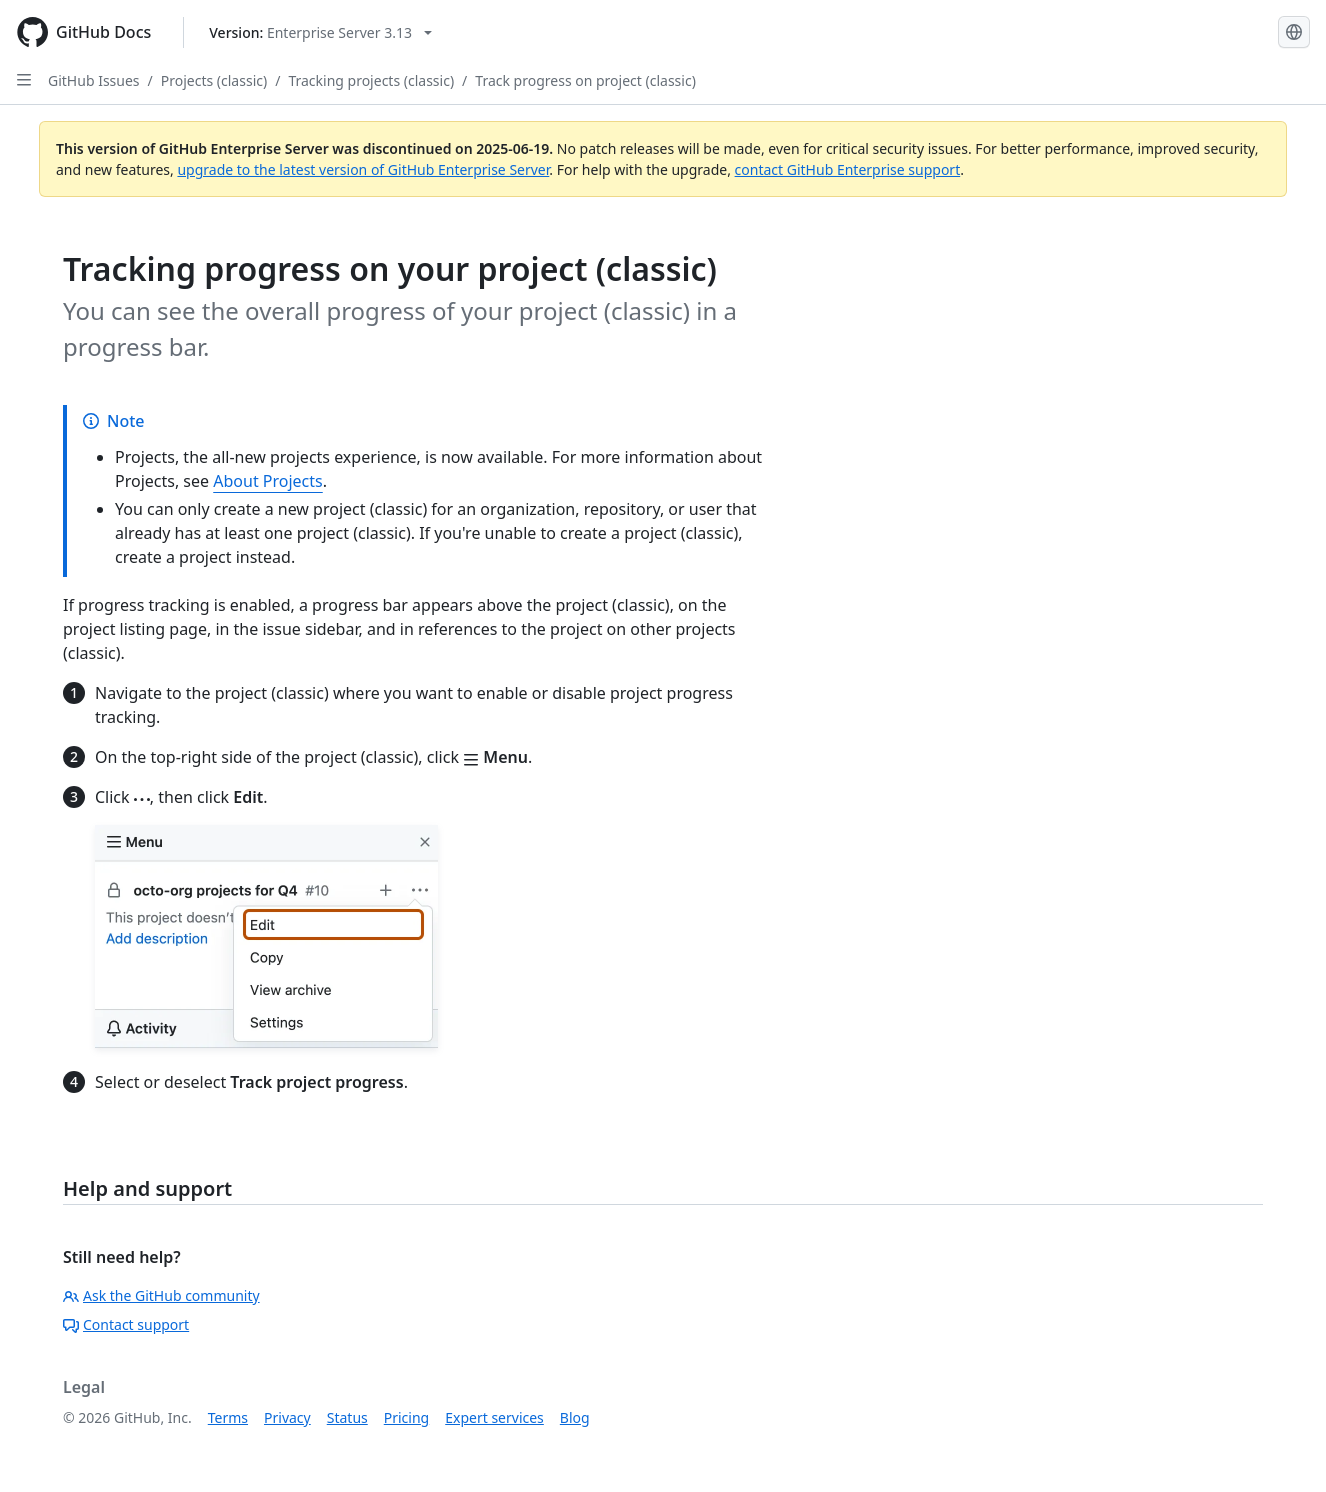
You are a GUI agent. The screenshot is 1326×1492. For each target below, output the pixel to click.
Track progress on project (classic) (585, 80)
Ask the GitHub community (161, 1295)
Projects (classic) (214, 80)
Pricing (406, 1417)
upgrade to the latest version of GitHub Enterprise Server (363, 169)
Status (347, 1417)
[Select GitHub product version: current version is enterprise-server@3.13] (320, 32)
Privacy (287, 1417)
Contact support (126, 1324)
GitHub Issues (94, 80)
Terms (228, 1417)
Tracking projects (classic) (371, 80)
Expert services (494, 1417)
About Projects (268, 481)
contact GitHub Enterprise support (848, 169)
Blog (575, 1417)
